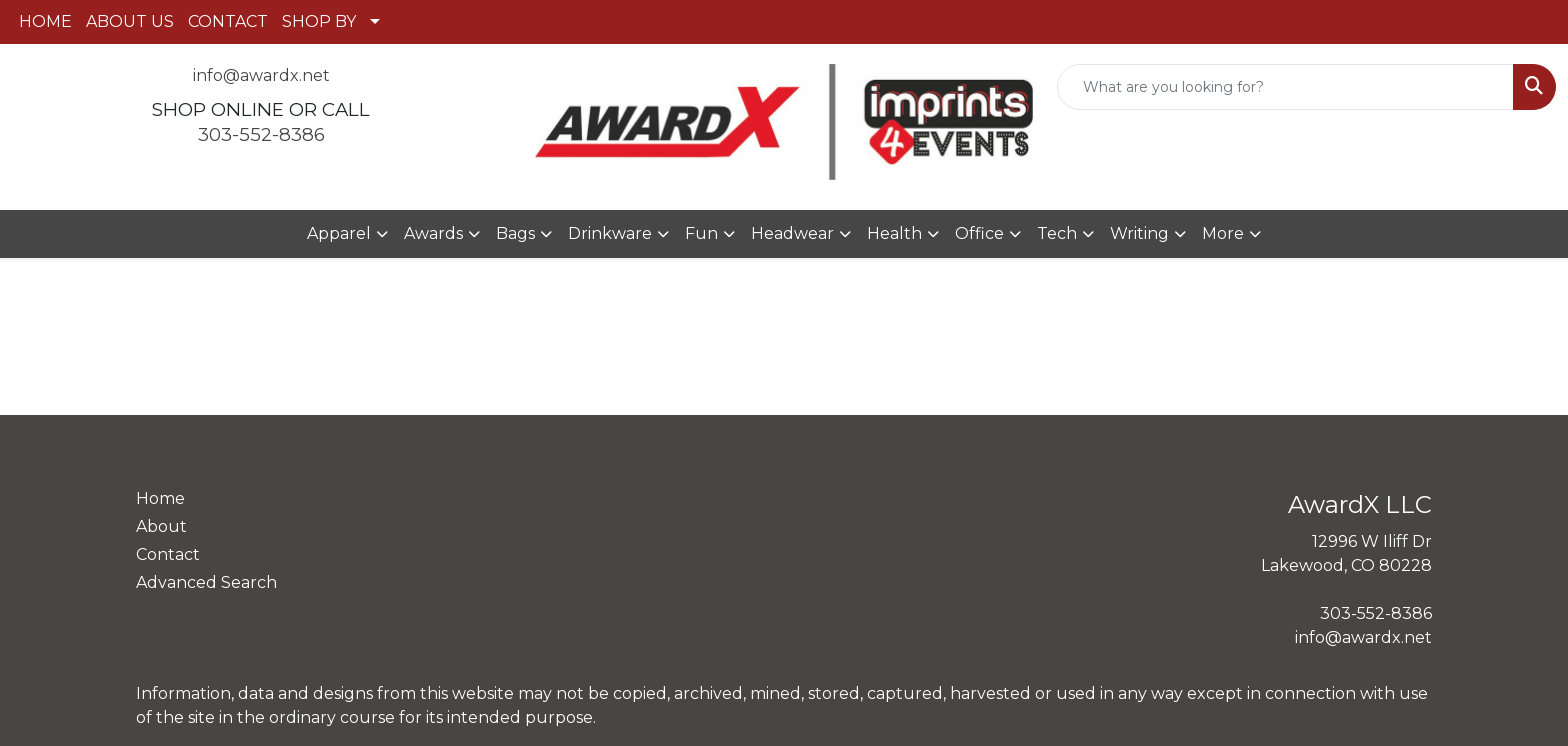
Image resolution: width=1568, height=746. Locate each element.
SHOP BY (319, 21)
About (161, 526)
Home (160, 498)
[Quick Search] (1285, 87)
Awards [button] (433, 233)
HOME (45, 21)
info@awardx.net (261, 75)
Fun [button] (701, 233)
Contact (168, 554)
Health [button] (894, 233)
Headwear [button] (792, 233)
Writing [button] (1139, 233)
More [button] (1223, 233)
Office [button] (979, 233)
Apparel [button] (339, 233)
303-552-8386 (261, 134)
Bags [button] (515, 233)
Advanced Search (206, 582)
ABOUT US (130, 21)
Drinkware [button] (610, 233)
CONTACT (228, 21)
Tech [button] (1057, 233)
